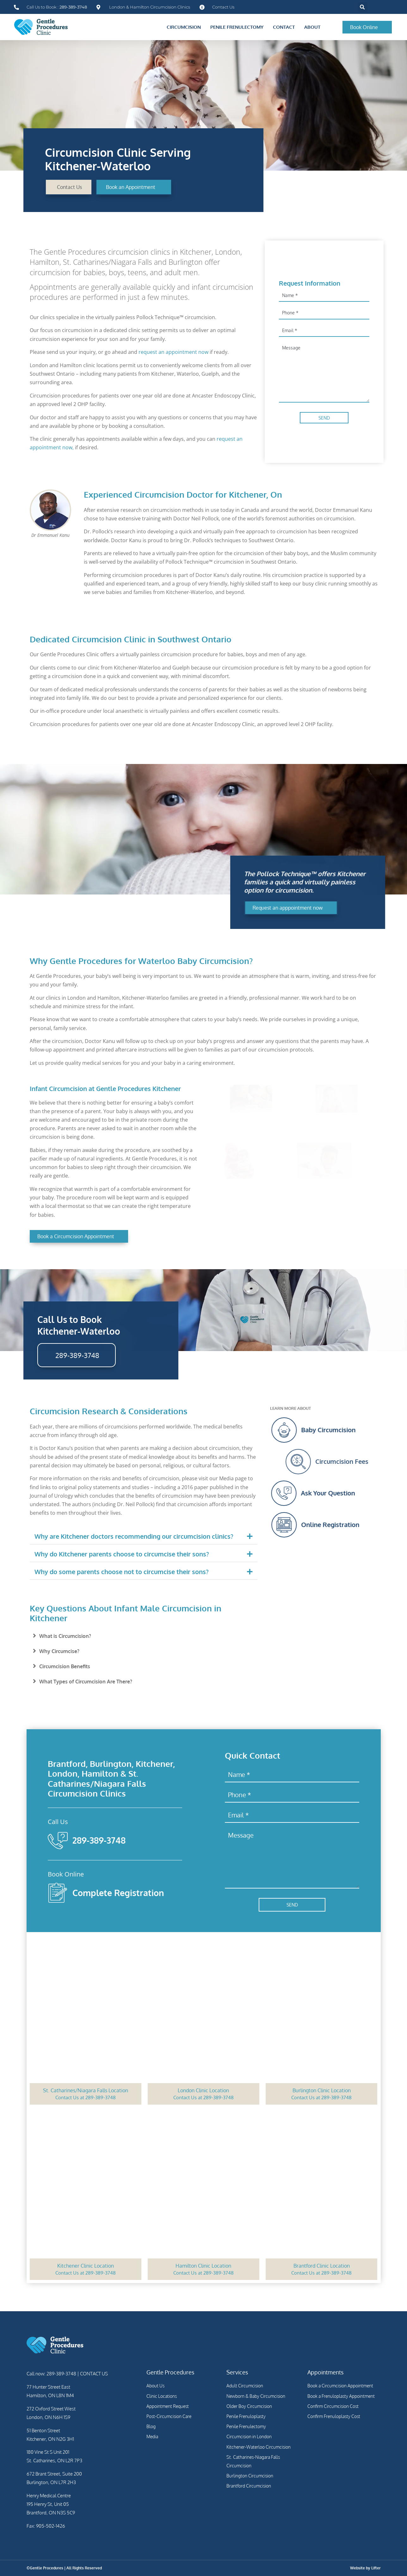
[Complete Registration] (58, 1893)
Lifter (376, 2568)
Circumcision (184, 27)
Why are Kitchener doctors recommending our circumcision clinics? (133, 1536)
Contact (284, 27)
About (312, 27)
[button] (362, 7)
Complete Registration (118, 1892)
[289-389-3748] (58, 1840)
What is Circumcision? (65, 1636)
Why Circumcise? (59, 1651)
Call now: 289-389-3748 (51, 2374)
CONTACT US (93, 2374)
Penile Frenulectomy (236, 27)
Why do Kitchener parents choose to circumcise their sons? (121, 1554)
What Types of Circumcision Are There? (85, 1681)
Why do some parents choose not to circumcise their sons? (121, 1571)
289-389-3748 (99, 1840)
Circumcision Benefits (64, 1666)
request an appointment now (173, 352)
